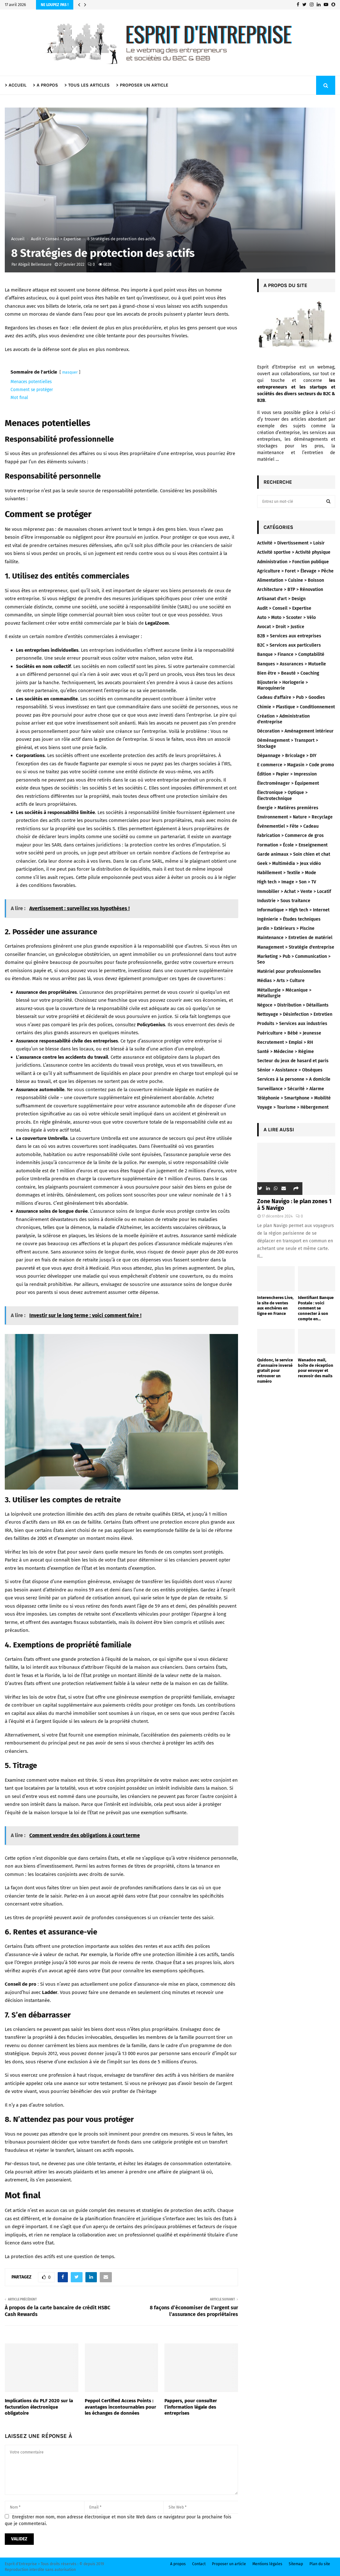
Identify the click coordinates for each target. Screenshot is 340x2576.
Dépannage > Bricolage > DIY (286, 755)
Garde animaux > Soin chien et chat (293, 854)
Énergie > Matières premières (287, 808)
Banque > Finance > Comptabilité (290, 654)
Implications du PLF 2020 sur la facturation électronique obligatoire (39, 2407)
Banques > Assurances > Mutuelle (291, 664)
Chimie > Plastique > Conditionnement (296, 707)
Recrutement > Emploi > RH (285, 1042)
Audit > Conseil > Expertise (284, 608)
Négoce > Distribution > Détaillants (293, 1005)
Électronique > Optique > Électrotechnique (282, 795)
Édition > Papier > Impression (287, 774)
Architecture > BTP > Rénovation (290, 589)
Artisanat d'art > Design (281, 598)
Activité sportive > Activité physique (293, 552)
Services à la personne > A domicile (293, 1079)
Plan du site (319, 2564)
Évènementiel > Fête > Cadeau (288, 826)
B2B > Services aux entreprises (289, 636)
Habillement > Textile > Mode (286, 872)
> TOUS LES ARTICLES (87, 85)
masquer (70, 372)
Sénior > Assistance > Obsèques (289, 1070)
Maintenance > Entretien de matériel (294, 937)
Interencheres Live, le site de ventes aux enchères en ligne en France (275, 1305)
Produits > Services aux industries (292, 1023)
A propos (178, 2564)
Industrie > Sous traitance (283, 900)
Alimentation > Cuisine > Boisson (290, 580)
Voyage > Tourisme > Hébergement (293, 1107)
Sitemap (296, 2564)
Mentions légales (267, 2564)
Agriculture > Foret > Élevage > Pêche (295, 571)
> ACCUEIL (15, 85)
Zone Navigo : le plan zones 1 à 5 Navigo (294, 1205)
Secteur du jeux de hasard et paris (293, 1060)
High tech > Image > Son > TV (286, 882)
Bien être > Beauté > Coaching (288, 673)
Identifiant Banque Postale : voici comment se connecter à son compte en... (316, 1308)
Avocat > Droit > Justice (280, 626)
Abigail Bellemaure (35, 264)
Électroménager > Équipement (288, 783)
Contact (199, 2564)
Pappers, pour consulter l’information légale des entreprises (190, 2407)
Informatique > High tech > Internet (293, 910)
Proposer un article (229, 2564)
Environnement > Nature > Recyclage (295, 817)
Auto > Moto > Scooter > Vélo (286, 617)
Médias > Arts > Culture (281, 980)
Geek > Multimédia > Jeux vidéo (289, 863)
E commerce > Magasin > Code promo (295, 765)
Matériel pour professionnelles (289, 971)
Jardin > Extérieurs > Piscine (286, 928)
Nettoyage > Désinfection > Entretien (294, 1014)
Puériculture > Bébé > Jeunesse (289, 1033)
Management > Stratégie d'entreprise (295, 947)
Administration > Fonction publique (293, 562)
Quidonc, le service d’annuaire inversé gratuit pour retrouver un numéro (275, 1371)
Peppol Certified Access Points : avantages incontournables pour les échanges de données (120, 2407)
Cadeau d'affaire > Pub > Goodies (291, 697)
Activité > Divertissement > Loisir (291, 543)
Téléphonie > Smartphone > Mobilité (294, 1098)
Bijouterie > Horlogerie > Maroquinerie (282, 685)
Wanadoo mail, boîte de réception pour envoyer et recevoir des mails (315, 1368)
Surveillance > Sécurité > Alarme (290, 1088)
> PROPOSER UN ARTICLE (142, 85)
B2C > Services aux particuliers (289, 645)
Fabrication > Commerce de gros (290, 835)
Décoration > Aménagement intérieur (295, 731)
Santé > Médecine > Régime (285, 1051)
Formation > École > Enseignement (292, 845)
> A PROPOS (45, 85)
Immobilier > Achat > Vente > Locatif (294, 891)
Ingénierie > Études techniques (289, 919)
